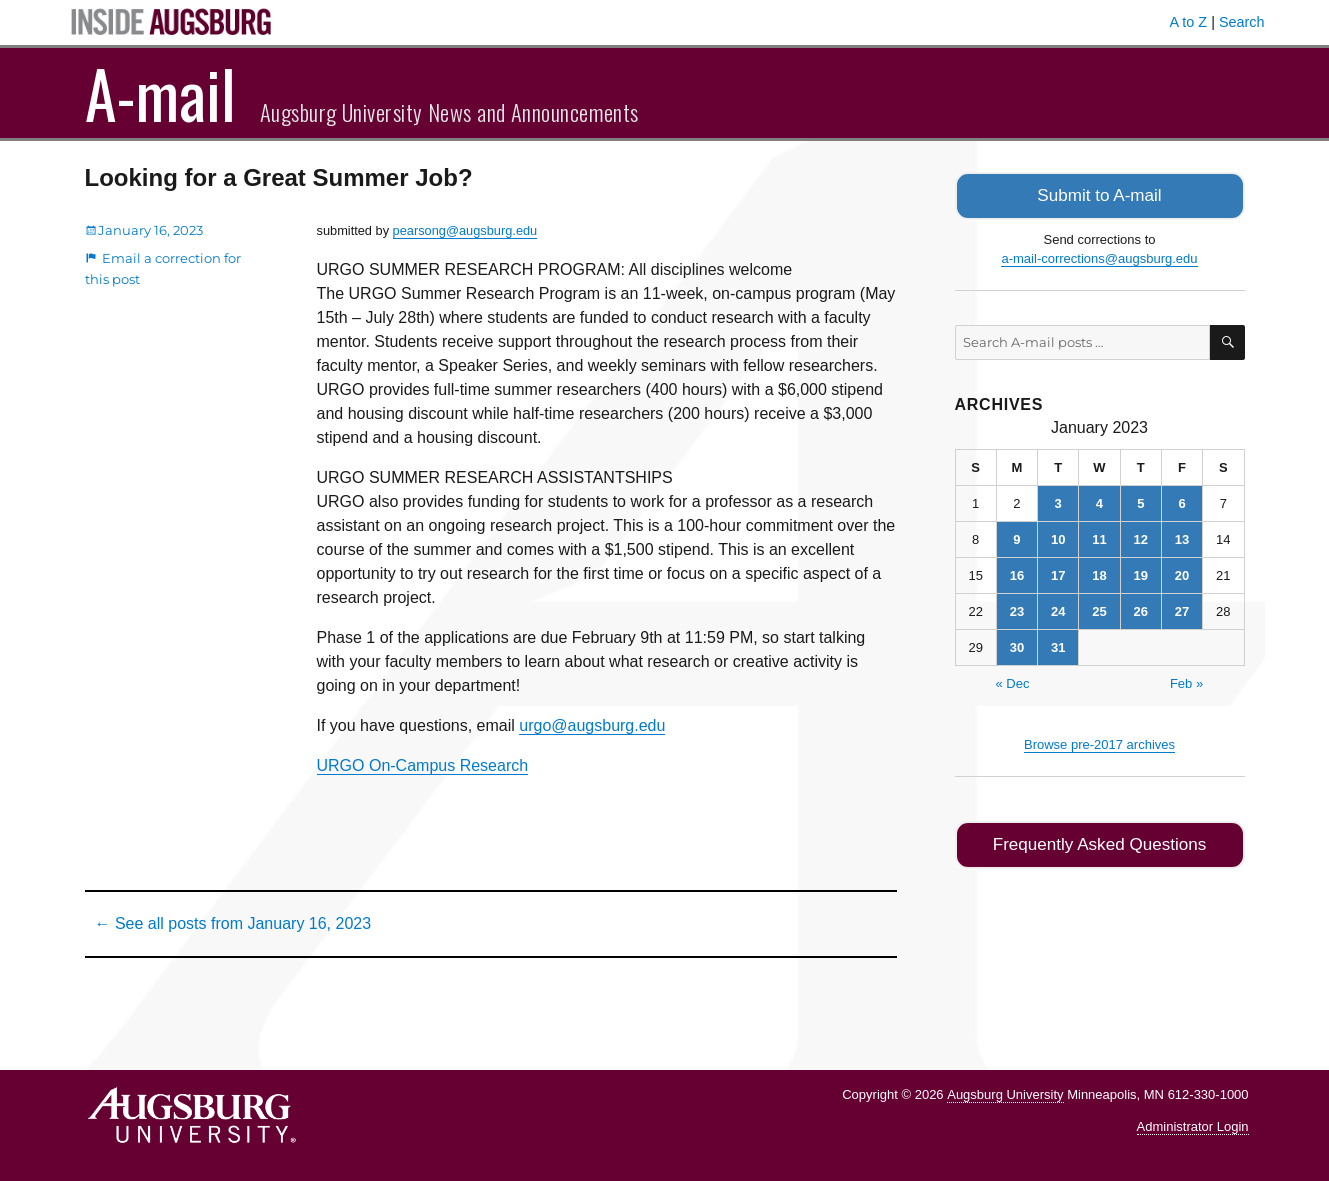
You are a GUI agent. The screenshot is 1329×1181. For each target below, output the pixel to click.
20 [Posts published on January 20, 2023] (1182, 573)
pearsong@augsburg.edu (465, 230)
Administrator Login (1193, 1126)
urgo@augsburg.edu (592, 725)
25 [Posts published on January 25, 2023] (1099, 609)
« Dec (1013, 681)
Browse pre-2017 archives (1099, 742)
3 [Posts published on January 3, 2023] (1058, 501)
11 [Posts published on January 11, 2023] (1099, 537)
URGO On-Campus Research (423, 765)
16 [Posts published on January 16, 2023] (1017, 573)
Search (1242, 22)
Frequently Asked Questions (1099, 841)
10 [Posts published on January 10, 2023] (1058, 537)
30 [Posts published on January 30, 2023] (1017, 645)
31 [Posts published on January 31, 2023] (1058, 645)
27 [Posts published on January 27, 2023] (1182, 609)
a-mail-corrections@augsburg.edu (1099, 256)
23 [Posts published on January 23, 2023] (1017, 609)
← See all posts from (233, 923)
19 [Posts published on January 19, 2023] (1141, 573)
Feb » (1186, 681)
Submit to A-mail (1100, 194)
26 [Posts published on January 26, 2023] (1141, 609)
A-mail (160, 93)
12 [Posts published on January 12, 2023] (1141, 537)
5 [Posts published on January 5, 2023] (1140, 501)
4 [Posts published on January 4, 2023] (1099, 501)
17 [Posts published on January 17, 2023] (1058, 573)
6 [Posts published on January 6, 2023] (1181, 501)
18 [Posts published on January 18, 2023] (1099, 573)
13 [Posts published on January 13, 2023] (1182, 537)
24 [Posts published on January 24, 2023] (1058, 609)
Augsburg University (1005, 1094)
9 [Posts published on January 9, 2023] (1016, 537)
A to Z (1189, 22)
